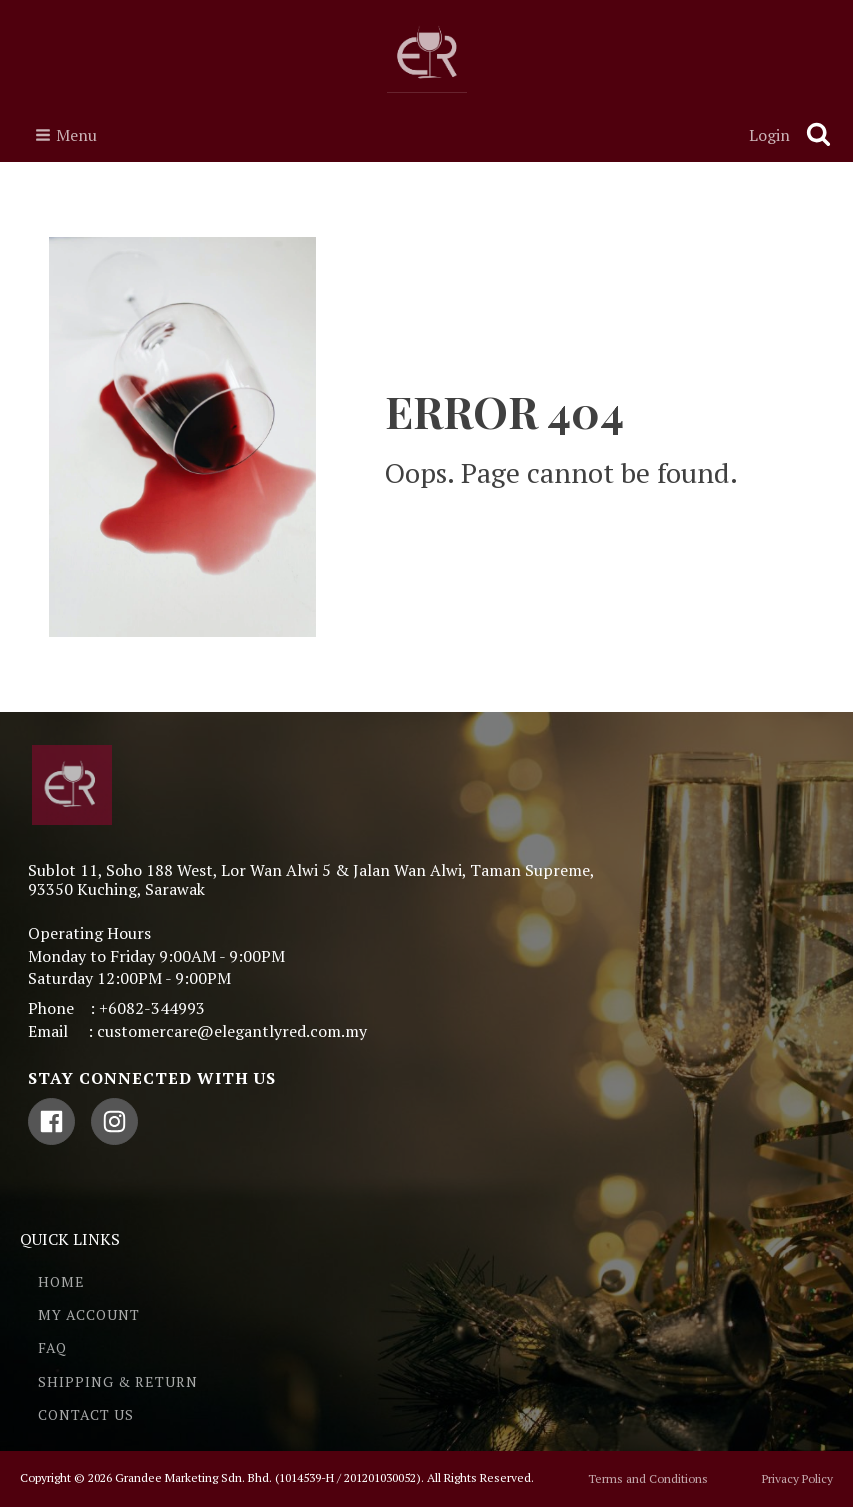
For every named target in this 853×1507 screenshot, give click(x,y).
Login (769, 135)
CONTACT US (86, 1414)
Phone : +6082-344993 (116, 1008)
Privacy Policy (797, 1479)
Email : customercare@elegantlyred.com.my (197, 1031)
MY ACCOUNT (89, 1314)
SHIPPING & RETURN (118, 1381)
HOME (61, 1281)
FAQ (52, 1347)
